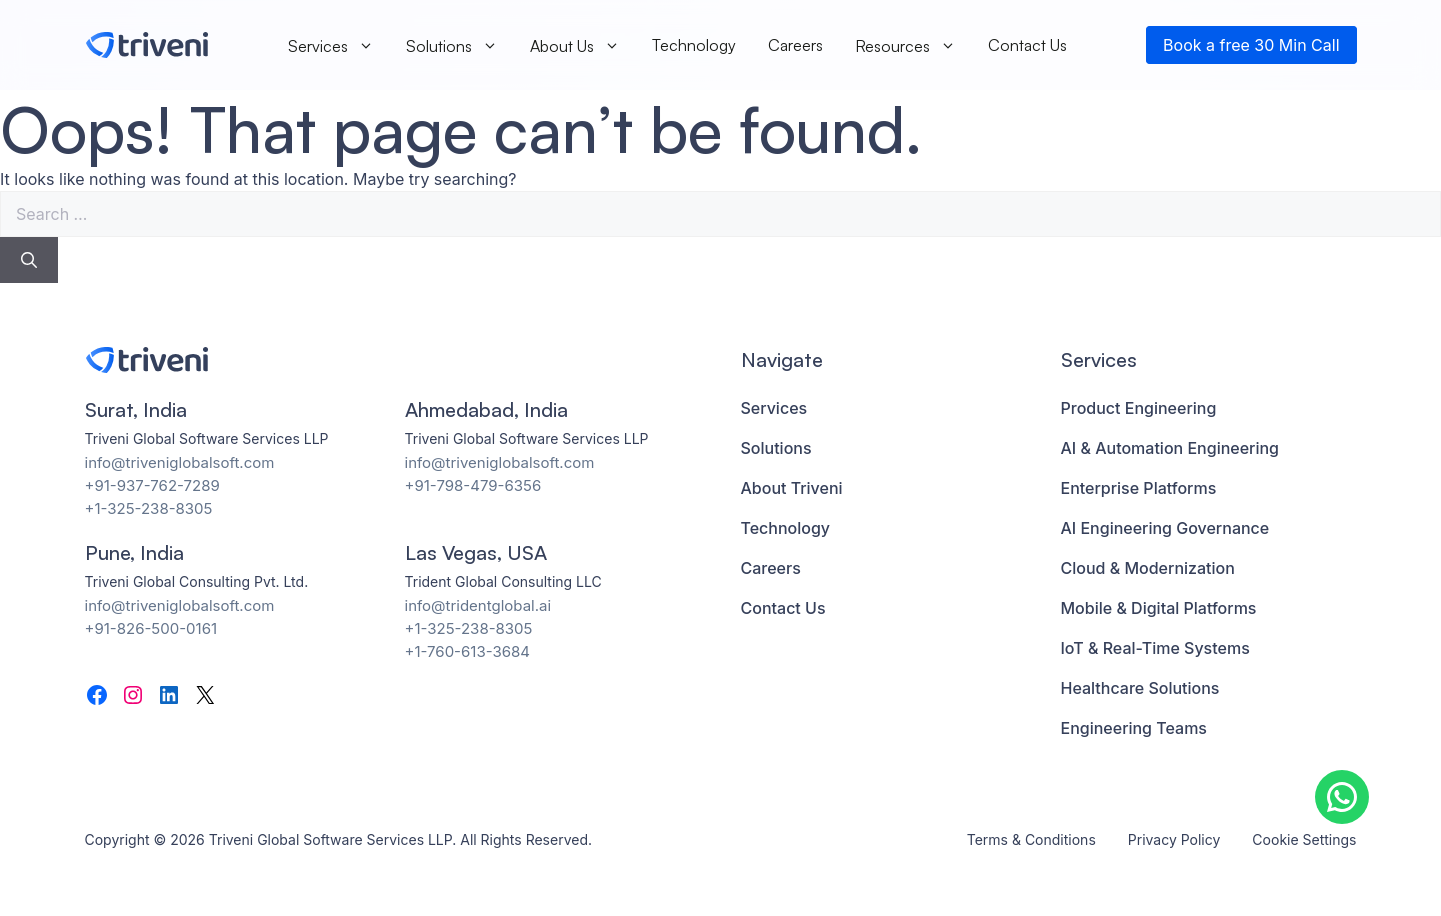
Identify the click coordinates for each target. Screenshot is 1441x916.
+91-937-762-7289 (152, 485)
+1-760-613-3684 (467, 651)
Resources (905, 46)
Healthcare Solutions (1140, 688)
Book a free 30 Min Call (1251, 45)
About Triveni (792, 488)
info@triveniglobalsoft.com (180, 462)
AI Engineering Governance (1165, 528)
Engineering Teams (1134, 728)
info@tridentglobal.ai (478, 605)
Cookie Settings (1304, 839)
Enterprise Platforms (1139, 488)
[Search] (29, 260)
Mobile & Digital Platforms (1159, 608)
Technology (694, 45)
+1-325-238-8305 (149, 508)
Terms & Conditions (1031, 839)
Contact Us (1027, 45)
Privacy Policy (1174, 839)
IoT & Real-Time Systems (1155, 648)
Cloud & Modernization (1148, 568)
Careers (795, 45)
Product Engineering (1139, 408)
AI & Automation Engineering (1170, 448)
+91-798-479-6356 (473, 485)
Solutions (452, 46)
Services (331, 46)
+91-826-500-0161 (151, 628)
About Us (575, 46)
